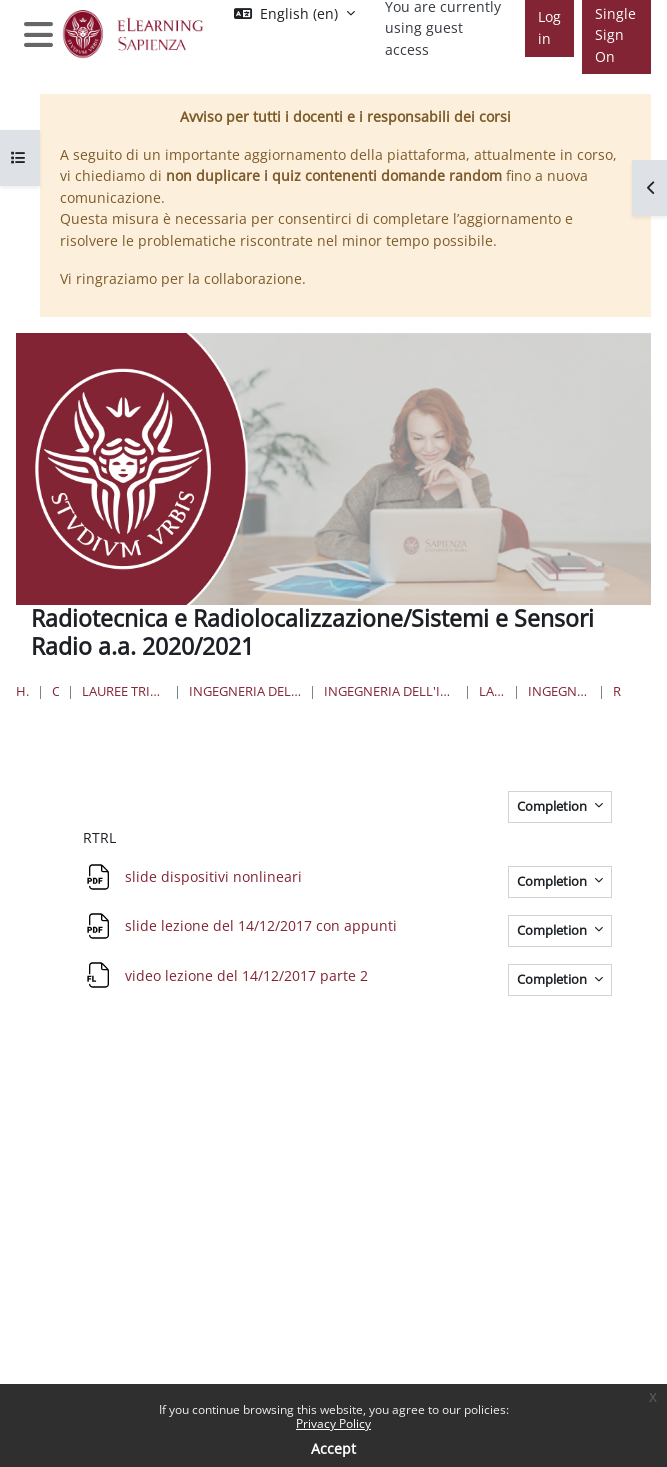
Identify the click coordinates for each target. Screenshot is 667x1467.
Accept (333, 1448)
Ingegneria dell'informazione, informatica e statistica (245, 691)
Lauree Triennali (492, 691)
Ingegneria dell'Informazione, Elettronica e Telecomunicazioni (390, 691)
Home (22, 691)
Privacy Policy (333, 1423)
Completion (553, 806)
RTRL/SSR (617, 691)
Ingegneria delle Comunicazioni (558, 691)
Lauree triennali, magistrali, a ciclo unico (124, 691)
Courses (56, 691)
